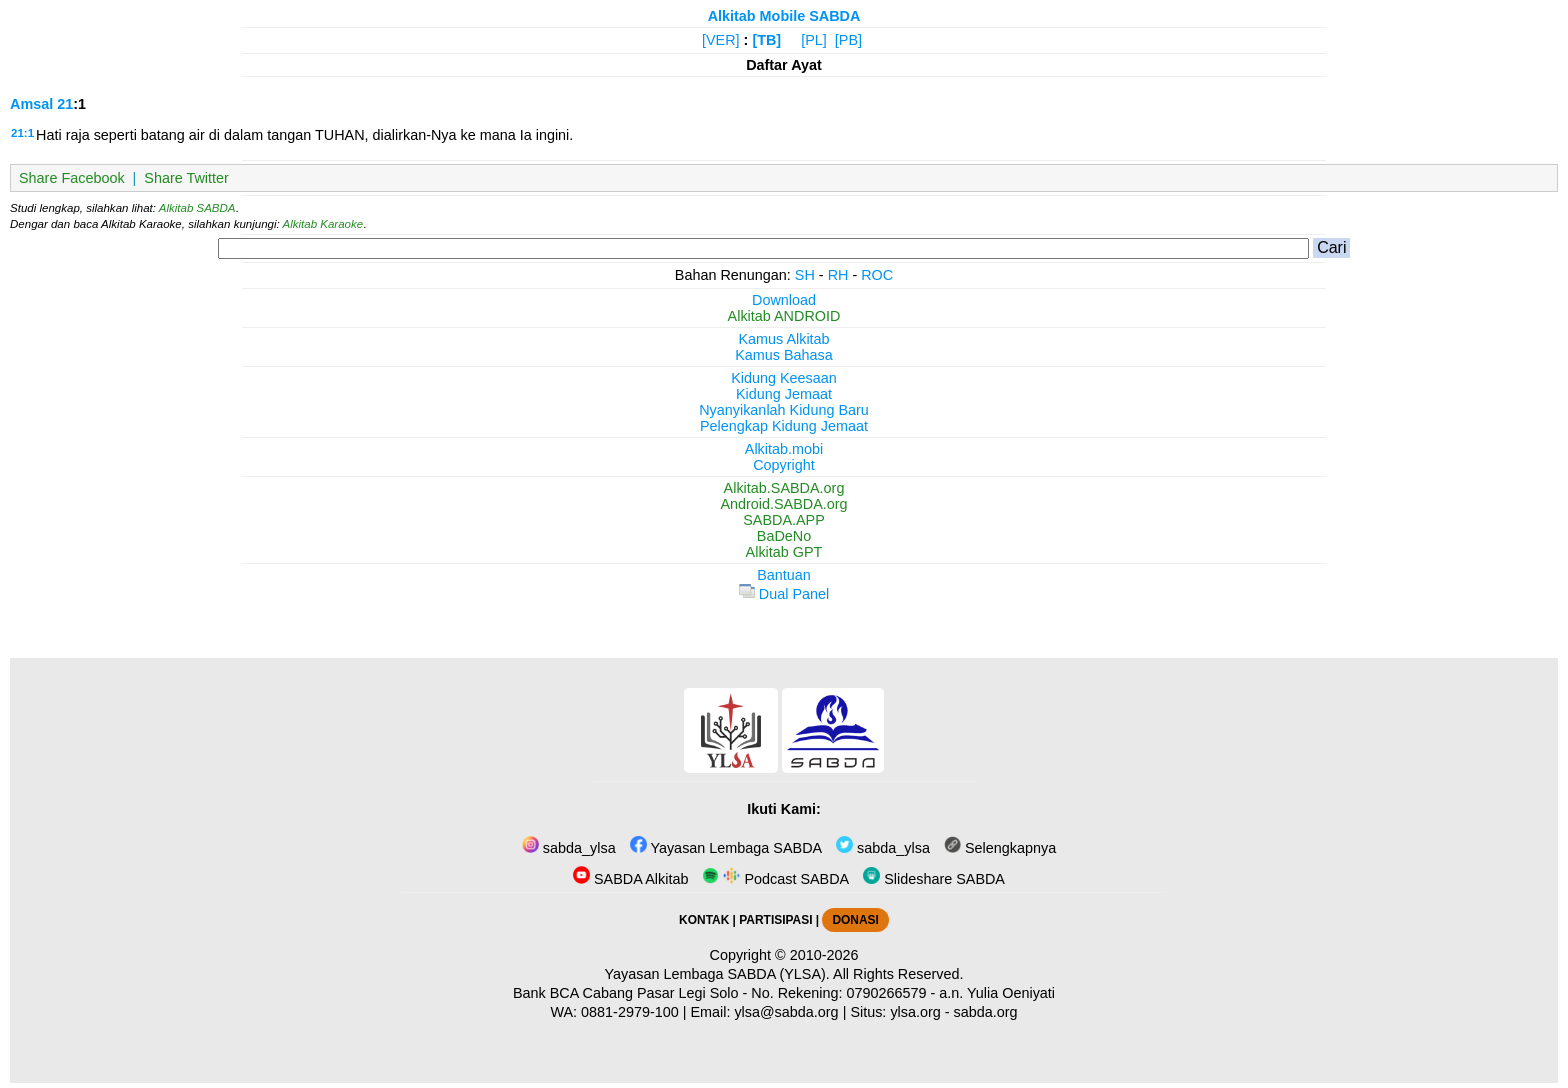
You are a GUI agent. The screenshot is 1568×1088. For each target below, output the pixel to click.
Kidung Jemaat (784, 394)
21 (65, 104)
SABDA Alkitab (630, 879)
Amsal (31, 104)
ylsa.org (915, 1012)
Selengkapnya (1000, 848)
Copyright (784, 465)
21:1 (22, 133)
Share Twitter (186, 178)
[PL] (814, 40)
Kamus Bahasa (784, 355)
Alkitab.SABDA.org (784, 488)
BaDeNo (784, 536)
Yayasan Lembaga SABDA (726, 848)
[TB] (766, 40)
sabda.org (986, 1012)
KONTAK (704, 920)
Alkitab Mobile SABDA (784, 16)
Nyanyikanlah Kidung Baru (784, 410)
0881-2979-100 (630, 1012)
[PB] (848, 40)
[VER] (721, 40)
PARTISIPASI (775, 920)
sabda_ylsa (569, 848)
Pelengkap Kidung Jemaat (784, 426)
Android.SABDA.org (783, 504)
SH (805, 275)
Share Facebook (72, 178)
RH (838, 275)
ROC (877, 275)
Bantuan (784, 575)
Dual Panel (784, 594)
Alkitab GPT (784, 552)
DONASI (855, 920)
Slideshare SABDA (934, 879)
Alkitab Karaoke (323, 224)
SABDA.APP (784, 520)
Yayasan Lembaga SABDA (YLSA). (717, 974)
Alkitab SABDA (197, 208)
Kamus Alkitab (783, 339)
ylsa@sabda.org (786, 1012)
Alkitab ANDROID (784, 316)
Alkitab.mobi (784, 449)
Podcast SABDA (775, 879)
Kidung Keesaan (784, 378)
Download (784, 300)
